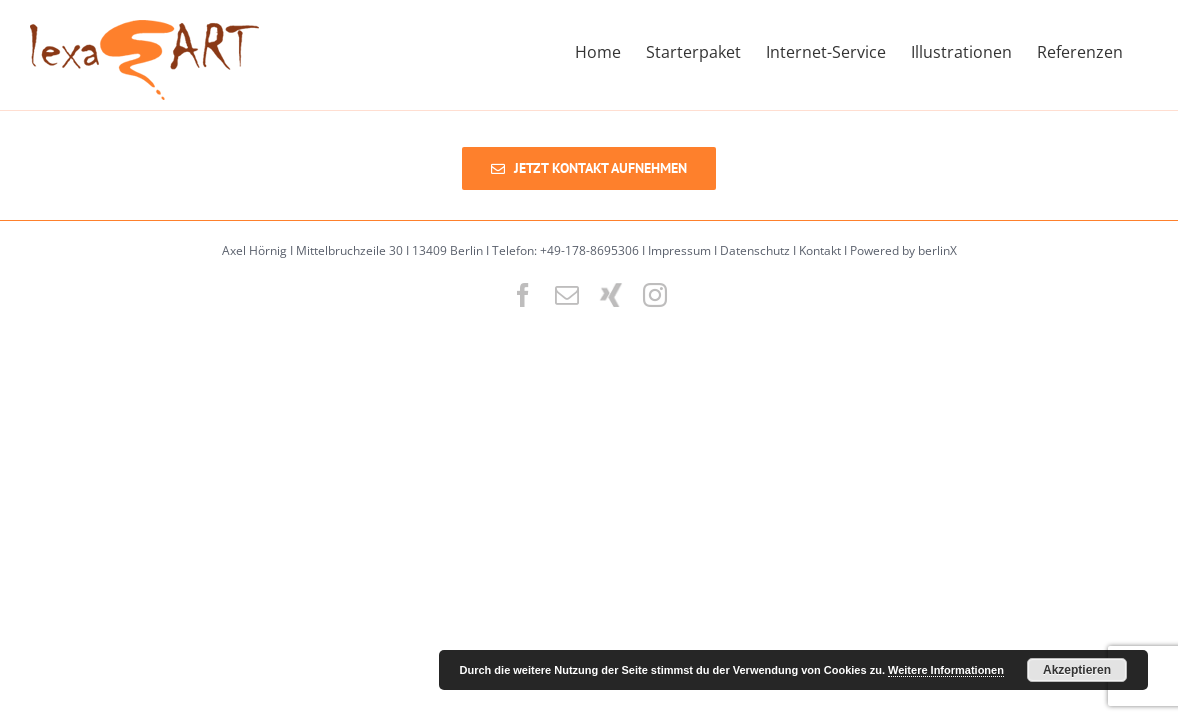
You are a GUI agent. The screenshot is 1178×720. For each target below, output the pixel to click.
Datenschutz (755, 250)
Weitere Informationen (946, 670)
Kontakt (820, 250)
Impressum (679, 250)
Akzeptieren (1077, 670)
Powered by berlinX (903, 250)
